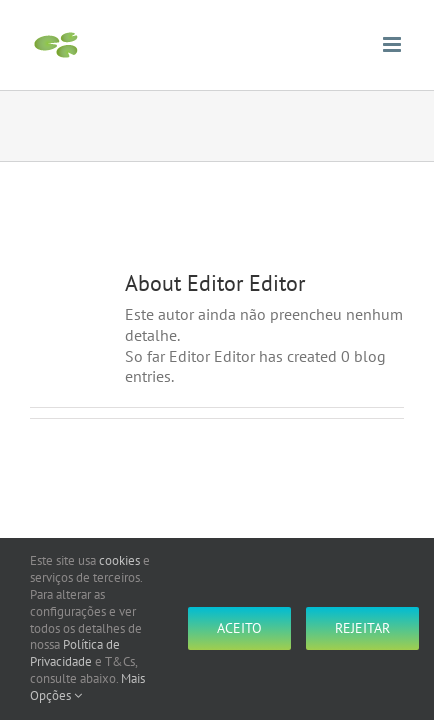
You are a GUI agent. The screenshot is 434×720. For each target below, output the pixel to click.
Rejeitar (362, 628)
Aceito (239, 628)
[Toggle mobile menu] (393, 44)
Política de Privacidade (75, 653)
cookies (119, 560)
